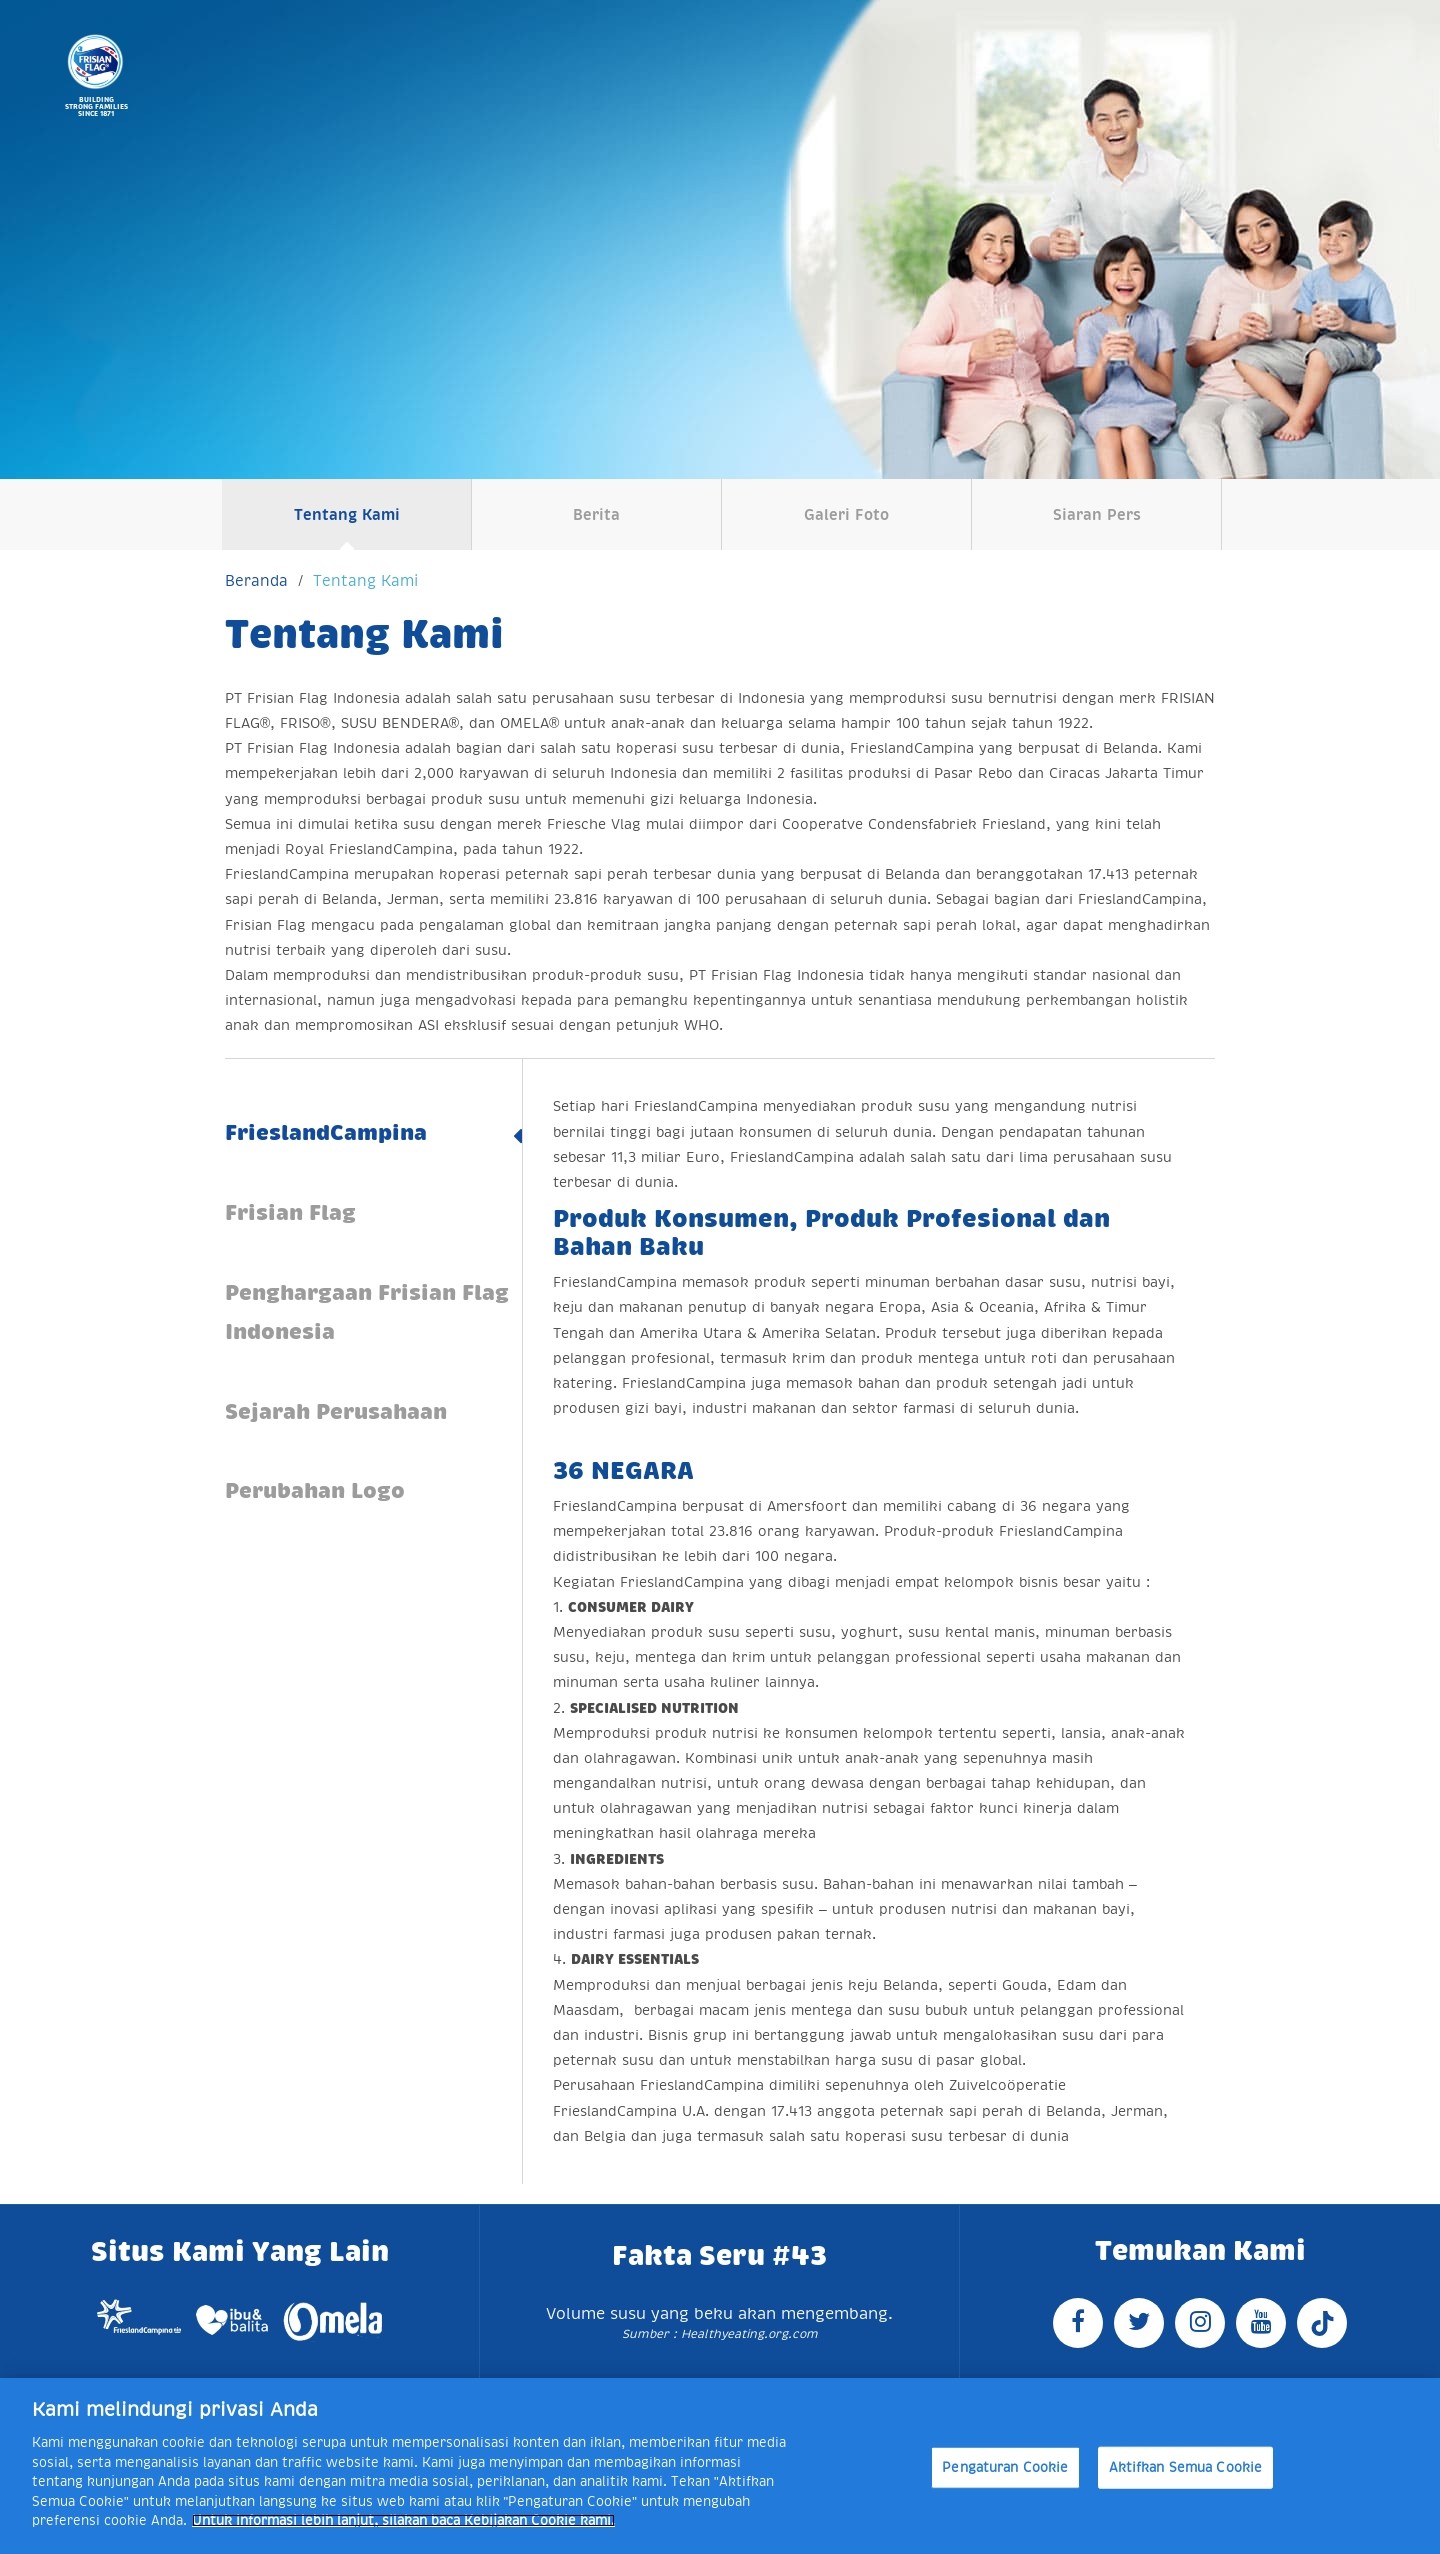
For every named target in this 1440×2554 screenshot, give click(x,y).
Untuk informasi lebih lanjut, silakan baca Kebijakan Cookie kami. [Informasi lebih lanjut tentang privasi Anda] (403, 2520)
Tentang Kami (347, 514)
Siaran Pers (1097, 514)
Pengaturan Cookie (1005, 2467)
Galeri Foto (846, 514)
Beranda (256, 580)
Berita (596, 514)
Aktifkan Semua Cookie (1186, 2467)
